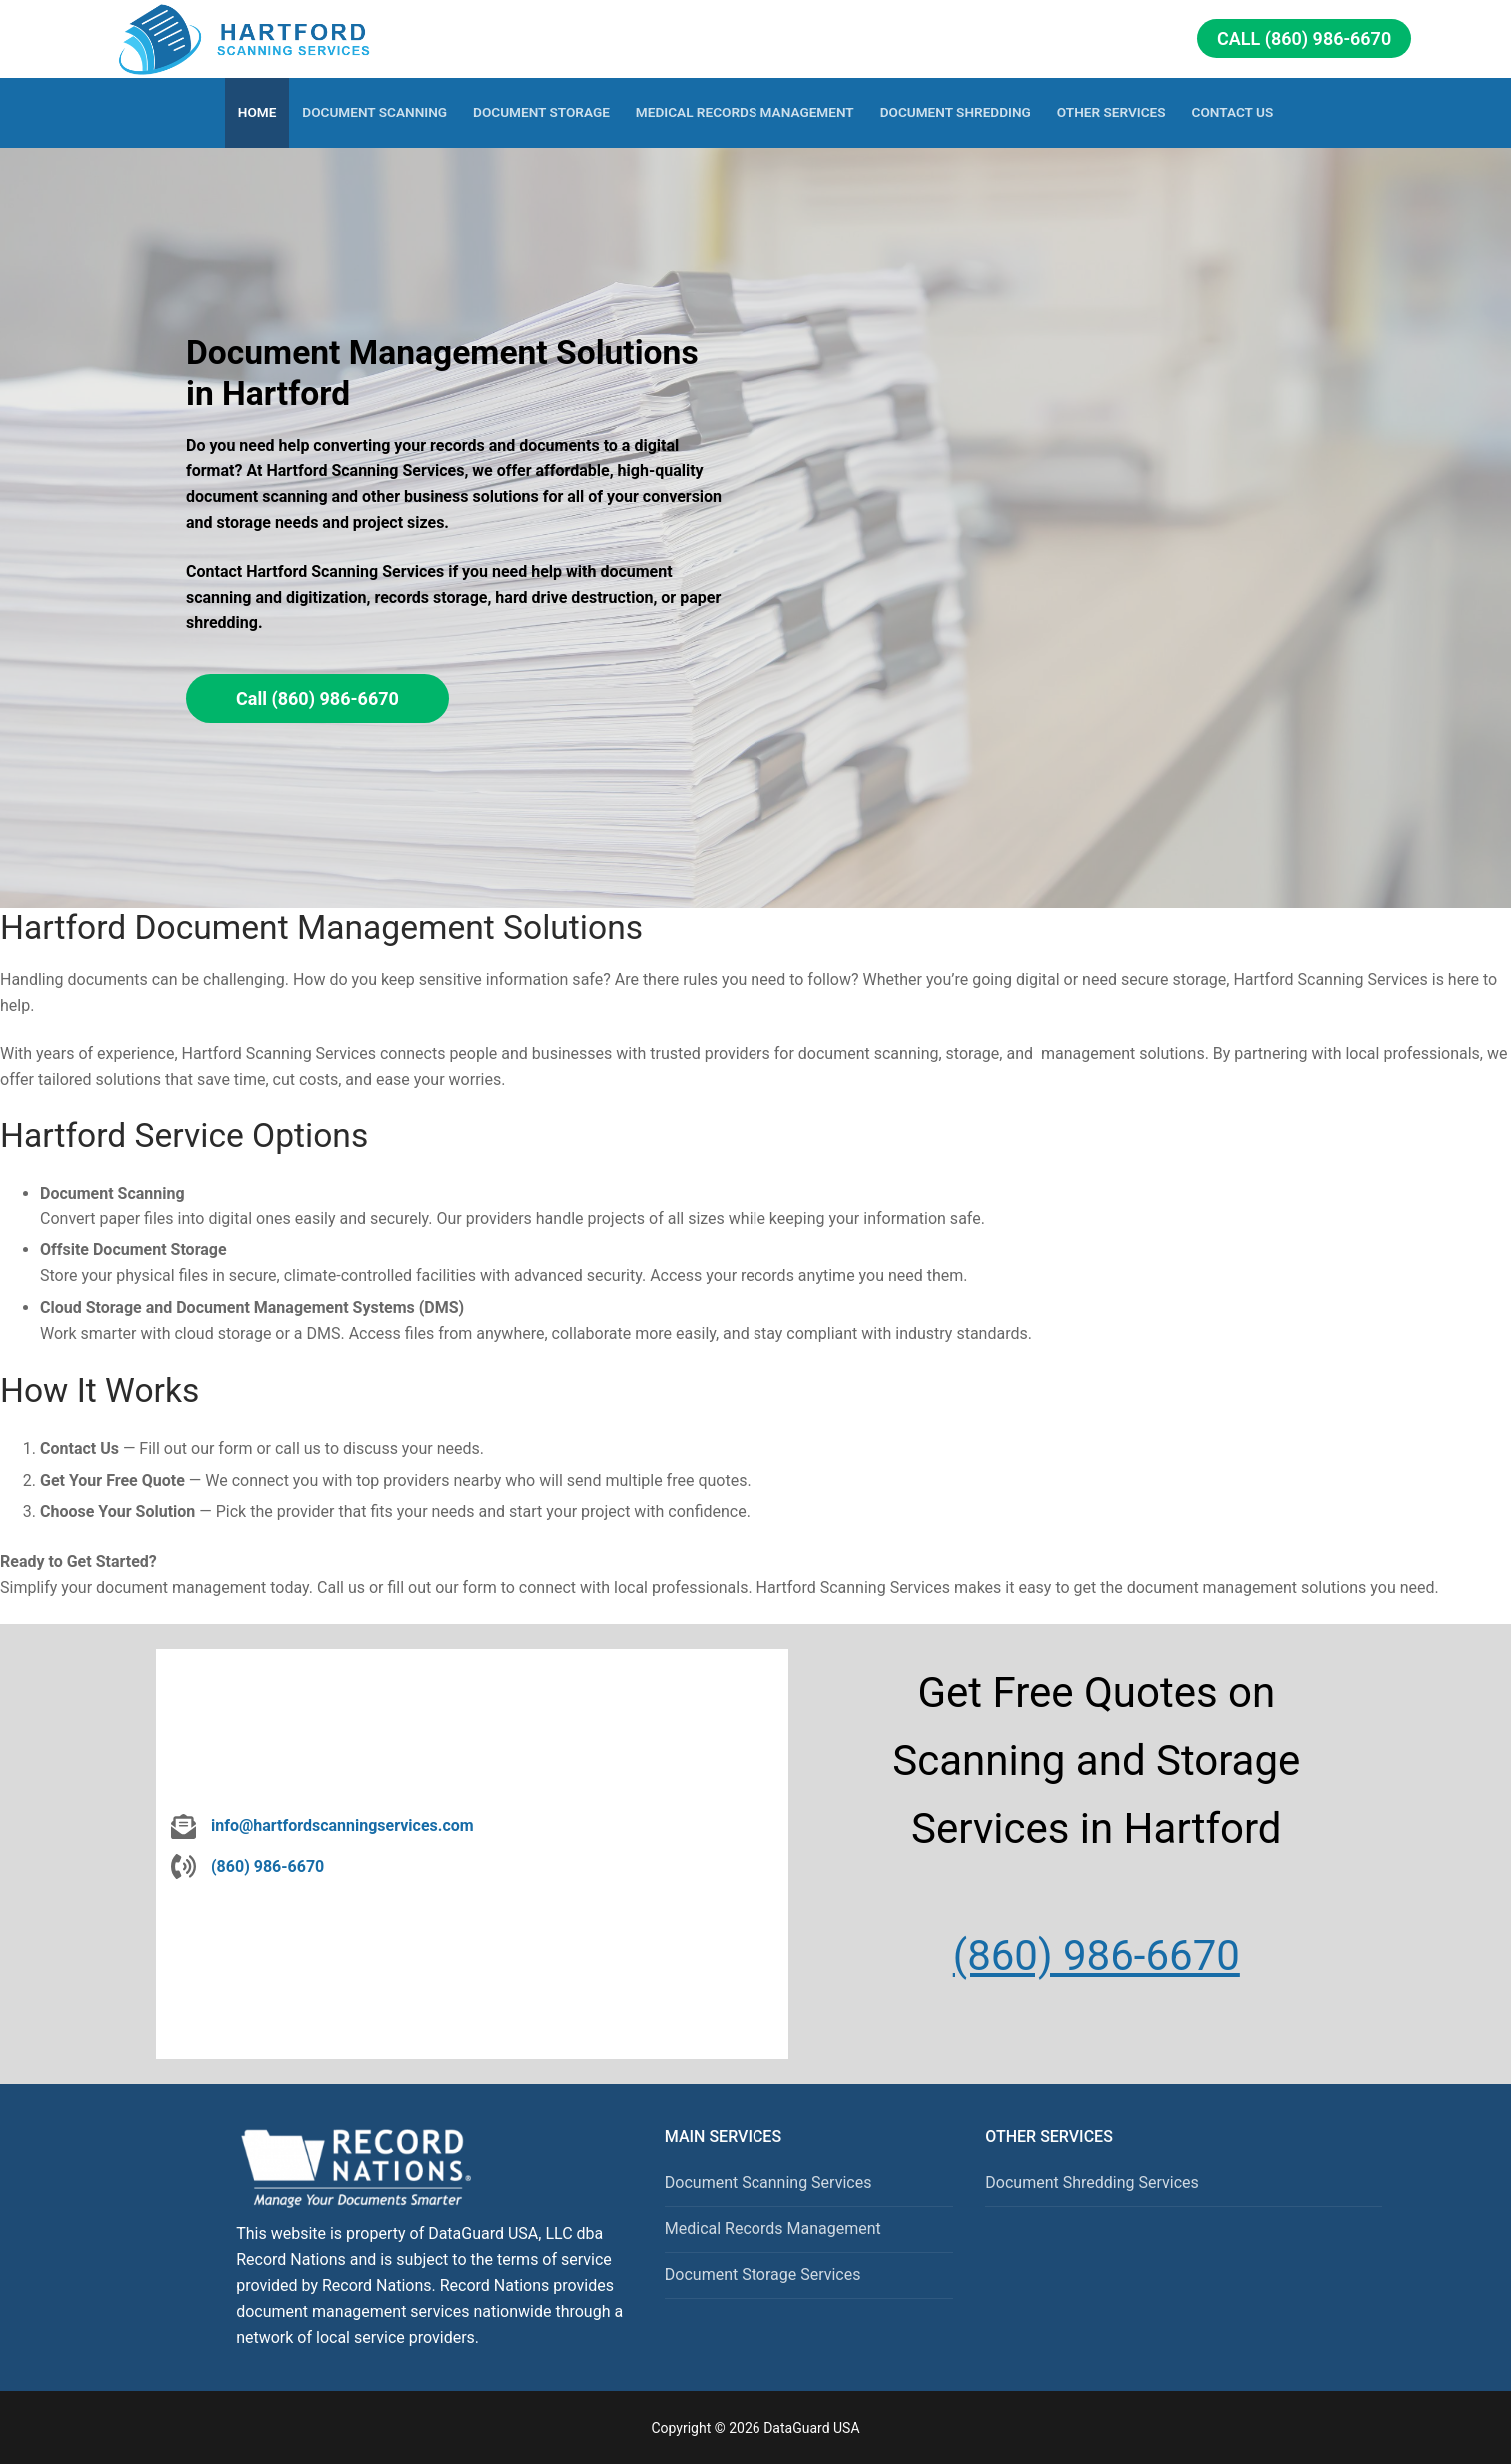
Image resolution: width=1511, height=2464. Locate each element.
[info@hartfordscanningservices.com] (322, 1826)
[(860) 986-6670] (247, 1867)
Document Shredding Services (1091, 2182)
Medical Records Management (773, 2228)
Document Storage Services (763, 2274)
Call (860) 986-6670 (1304, 38)
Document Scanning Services (768, 2182)
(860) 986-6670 (1096, 1955)
